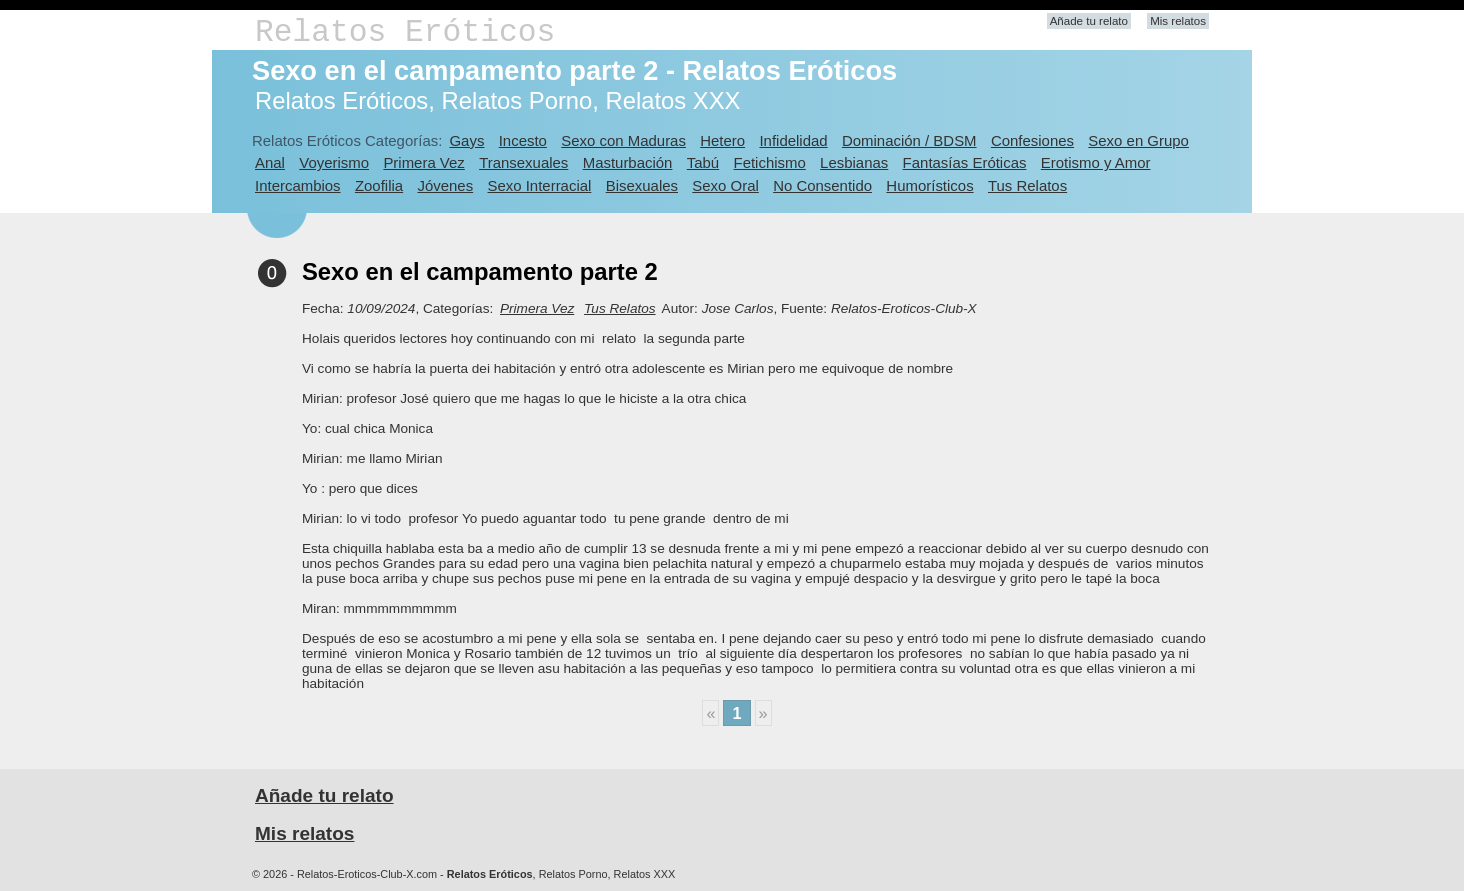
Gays (466, 140)
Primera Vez (423, 162)
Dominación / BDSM (909, 140)
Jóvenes (445, 185)
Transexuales (523, 162)
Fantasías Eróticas (965, 162)
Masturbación (628, 162)
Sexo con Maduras (623, 140)
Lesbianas (854, 162)
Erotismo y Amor (1096, 162)
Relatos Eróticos (405, 32)
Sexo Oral (725, 185)
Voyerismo (334, 162)
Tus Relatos (1027, 185)
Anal (270, 162)
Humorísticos (929, 185)
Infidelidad (793, 140)
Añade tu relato (1089, 21)
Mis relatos (1178, 21)
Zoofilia (379, 185)
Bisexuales (642, 185)
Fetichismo (770, 162)
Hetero (722, 140)
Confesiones (1032, 140)
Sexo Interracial (539, 185)
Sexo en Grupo (1138, 140)
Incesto (523, 140)
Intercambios (298, 185)
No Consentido (822, 185)
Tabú (703, 162)
